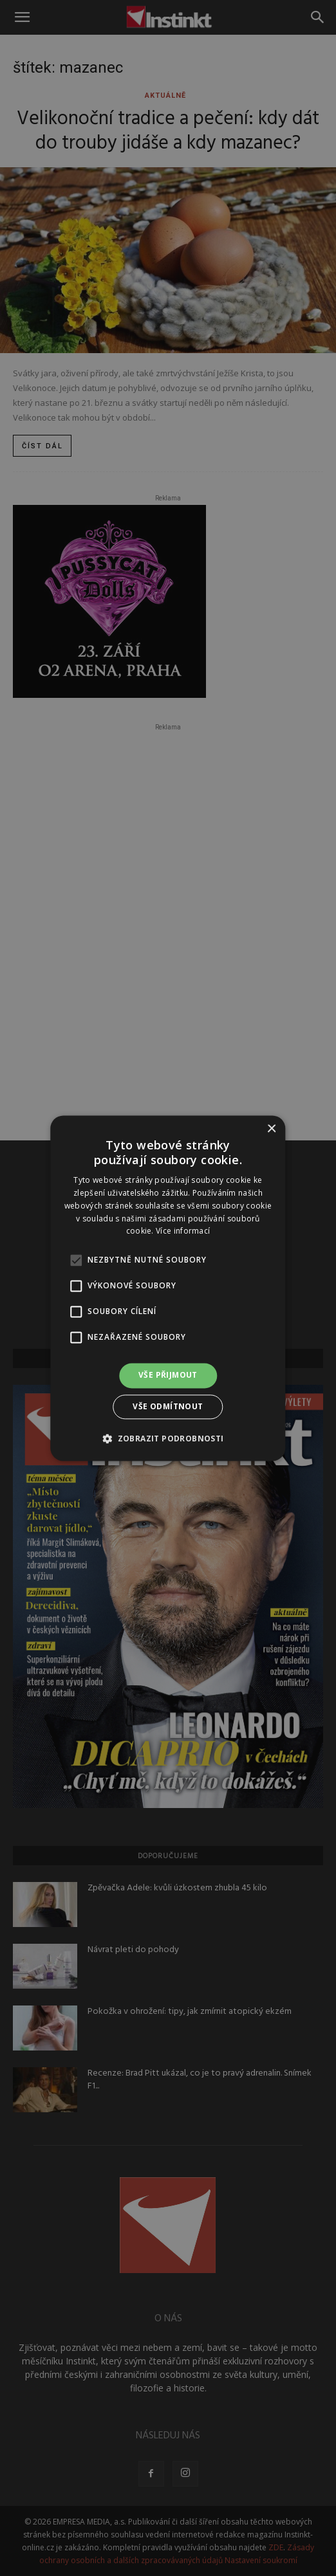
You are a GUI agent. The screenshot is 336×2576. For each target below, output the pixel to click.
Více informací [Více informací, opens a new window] (183, 1231)
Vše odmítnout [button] (168, 1406)
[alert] (168, 1288)
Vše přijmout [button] (168, 1375)
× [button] (271, 1129)
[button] (167, 1438)
